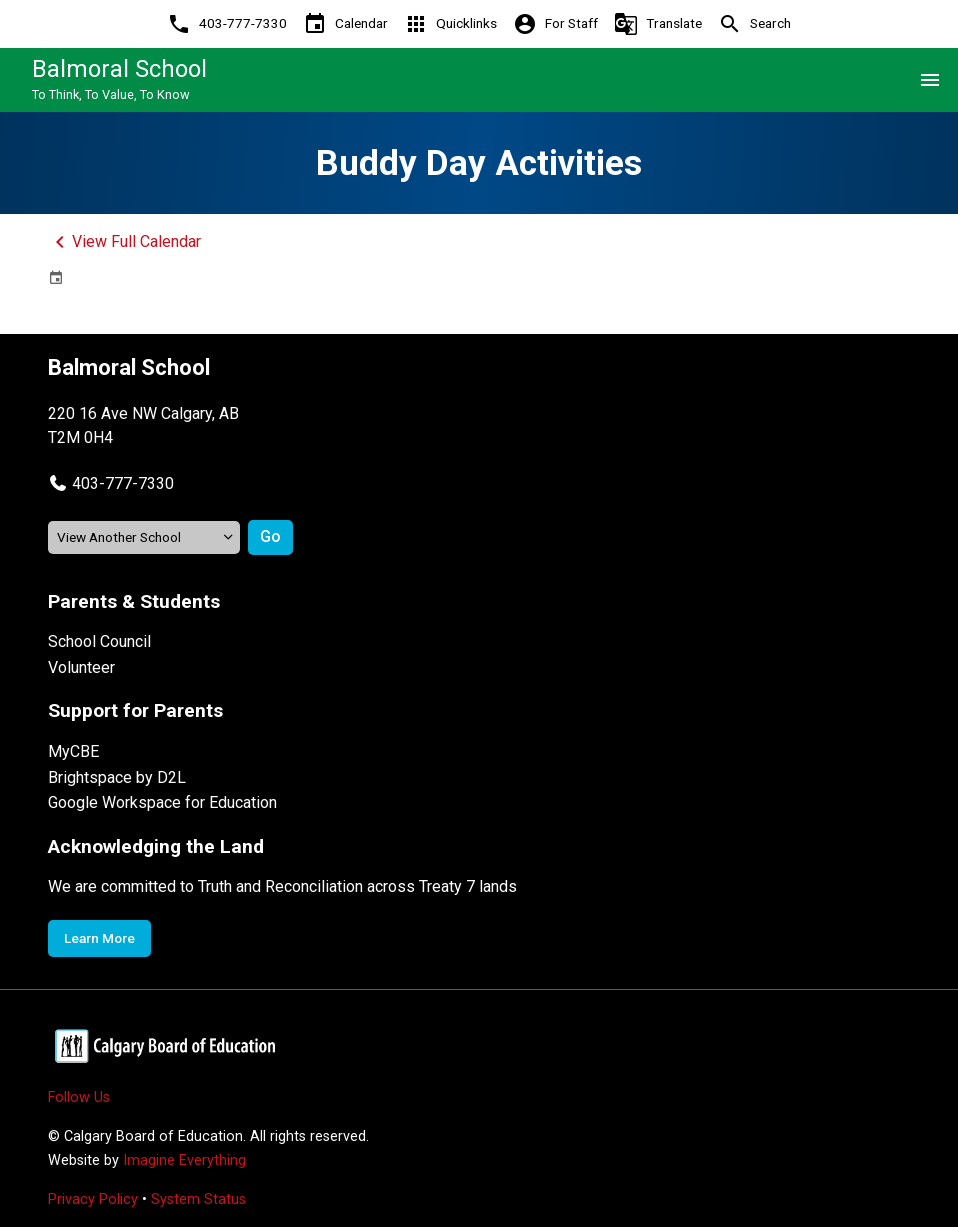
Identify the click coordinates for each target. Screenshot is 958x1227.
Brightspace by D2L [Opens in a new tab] (117, 777)
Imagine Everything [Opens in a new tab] (184, 1160)
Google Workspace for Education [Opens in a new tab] (162, 802)
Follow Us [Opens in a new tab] (79, 1097)
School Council (99, 641)
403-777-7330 (123, 483)
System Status (198, 1199)
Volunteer (81, 667)
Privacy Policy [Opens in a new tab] (93, 1199)
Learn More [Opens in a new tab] (99, 938)
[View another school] (144, 537)
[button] (111, 483)
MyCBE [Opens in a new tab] (73, 751)
